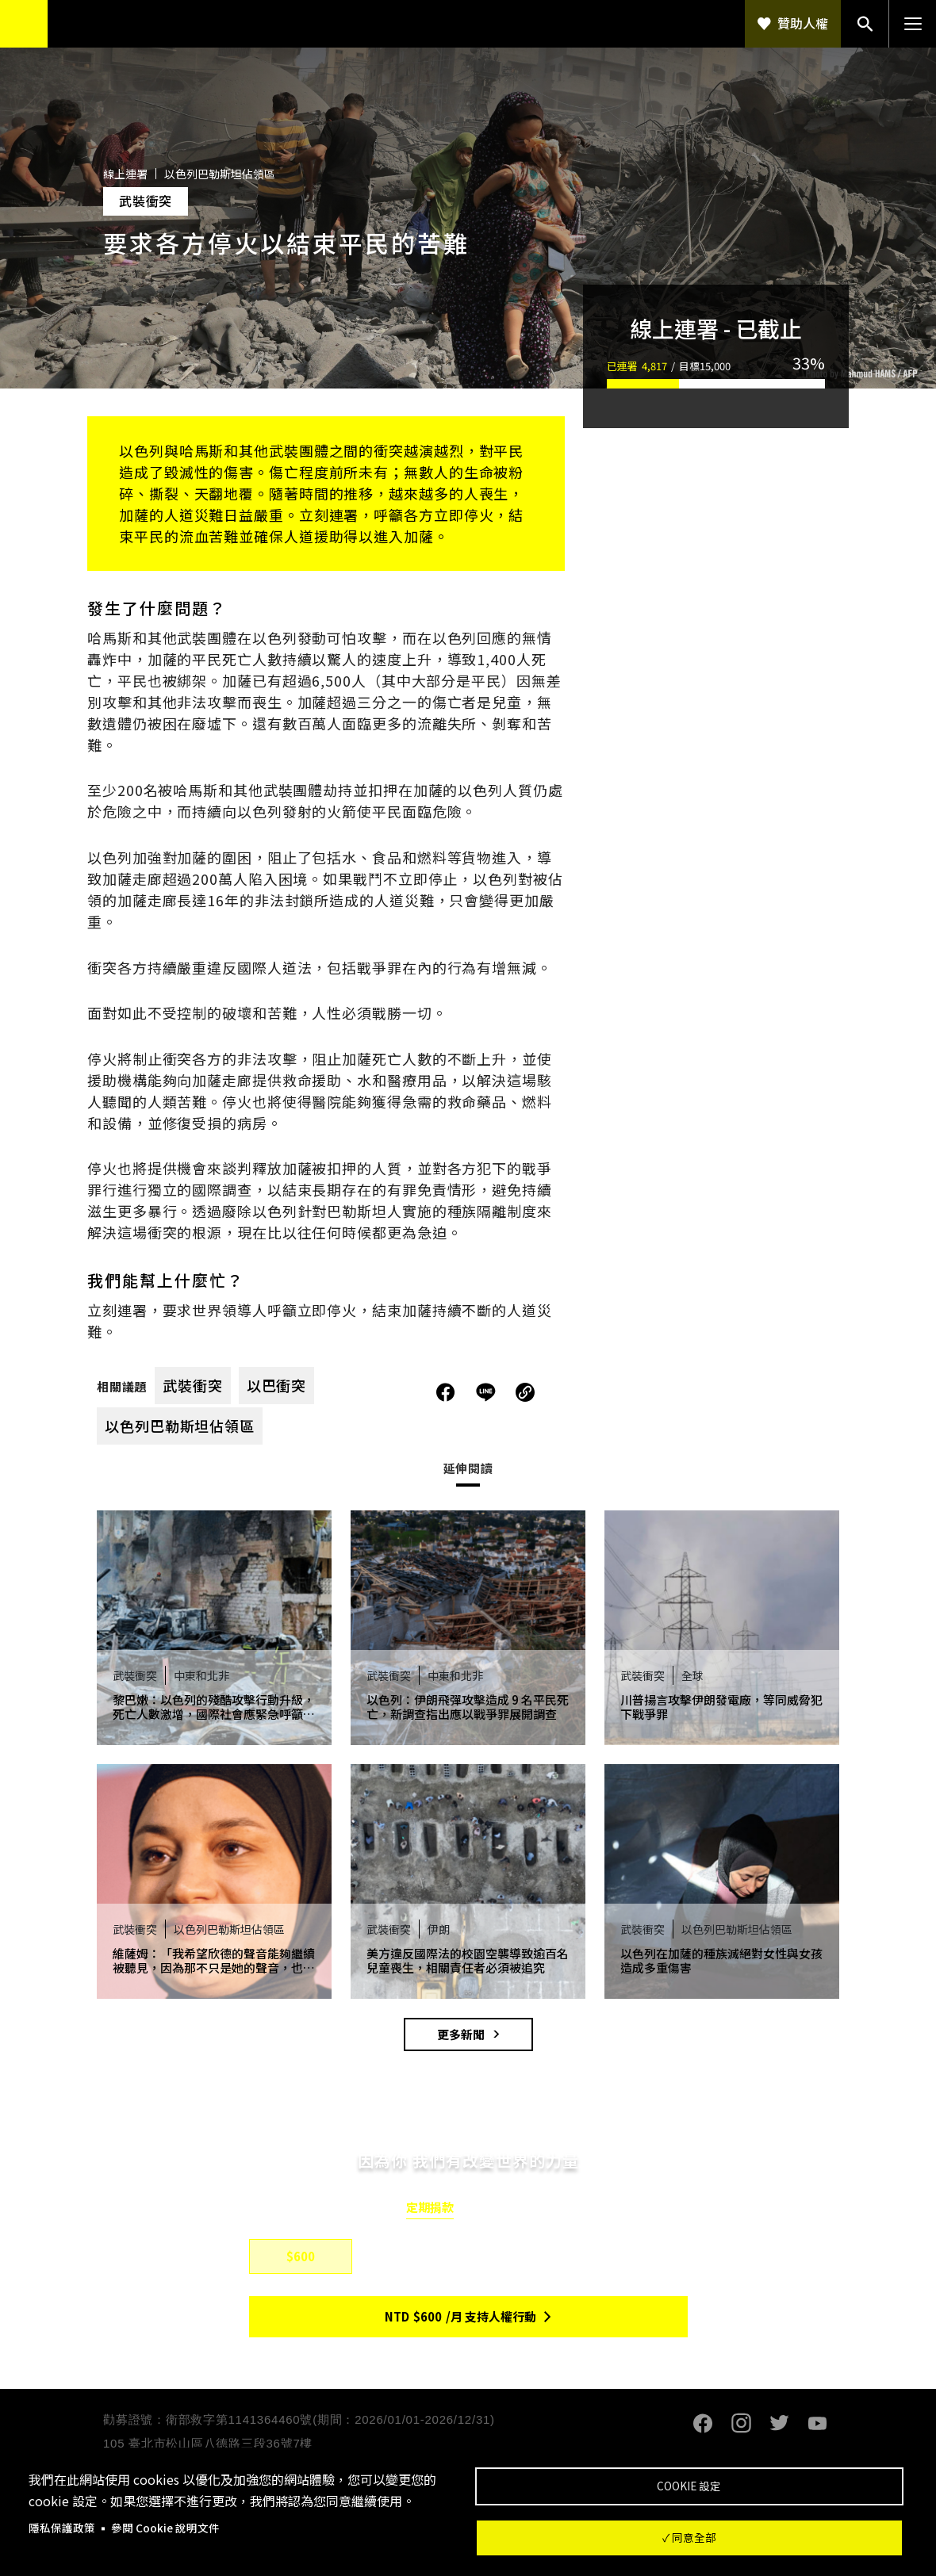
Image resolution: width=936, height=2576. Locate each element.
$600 (300, 2256)
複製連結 (525, 1392)
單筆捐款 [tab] (506, 2207)
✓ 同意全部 (689, 2537)
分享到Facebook (445, 1392)
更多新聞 (461, 2034)
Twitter (779, 2424)
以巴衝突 (277, 1385)
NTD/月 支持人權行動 (460, 2316)
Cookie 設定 (689, 2486)
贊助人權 (802, 23)
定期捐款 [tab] (430, 2207)
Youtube (817, 2424)
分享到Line (488, 1392)
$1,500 (524, 2256)
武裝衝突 (193, 1385)
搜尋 (864, 24)
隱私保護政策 (62, 2528)
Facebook (703, 2424)
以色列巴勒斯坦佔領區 (180, 1425)
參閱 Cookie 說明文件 (165, 2528)
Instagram (741, 2424)
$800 (412, 2256)
